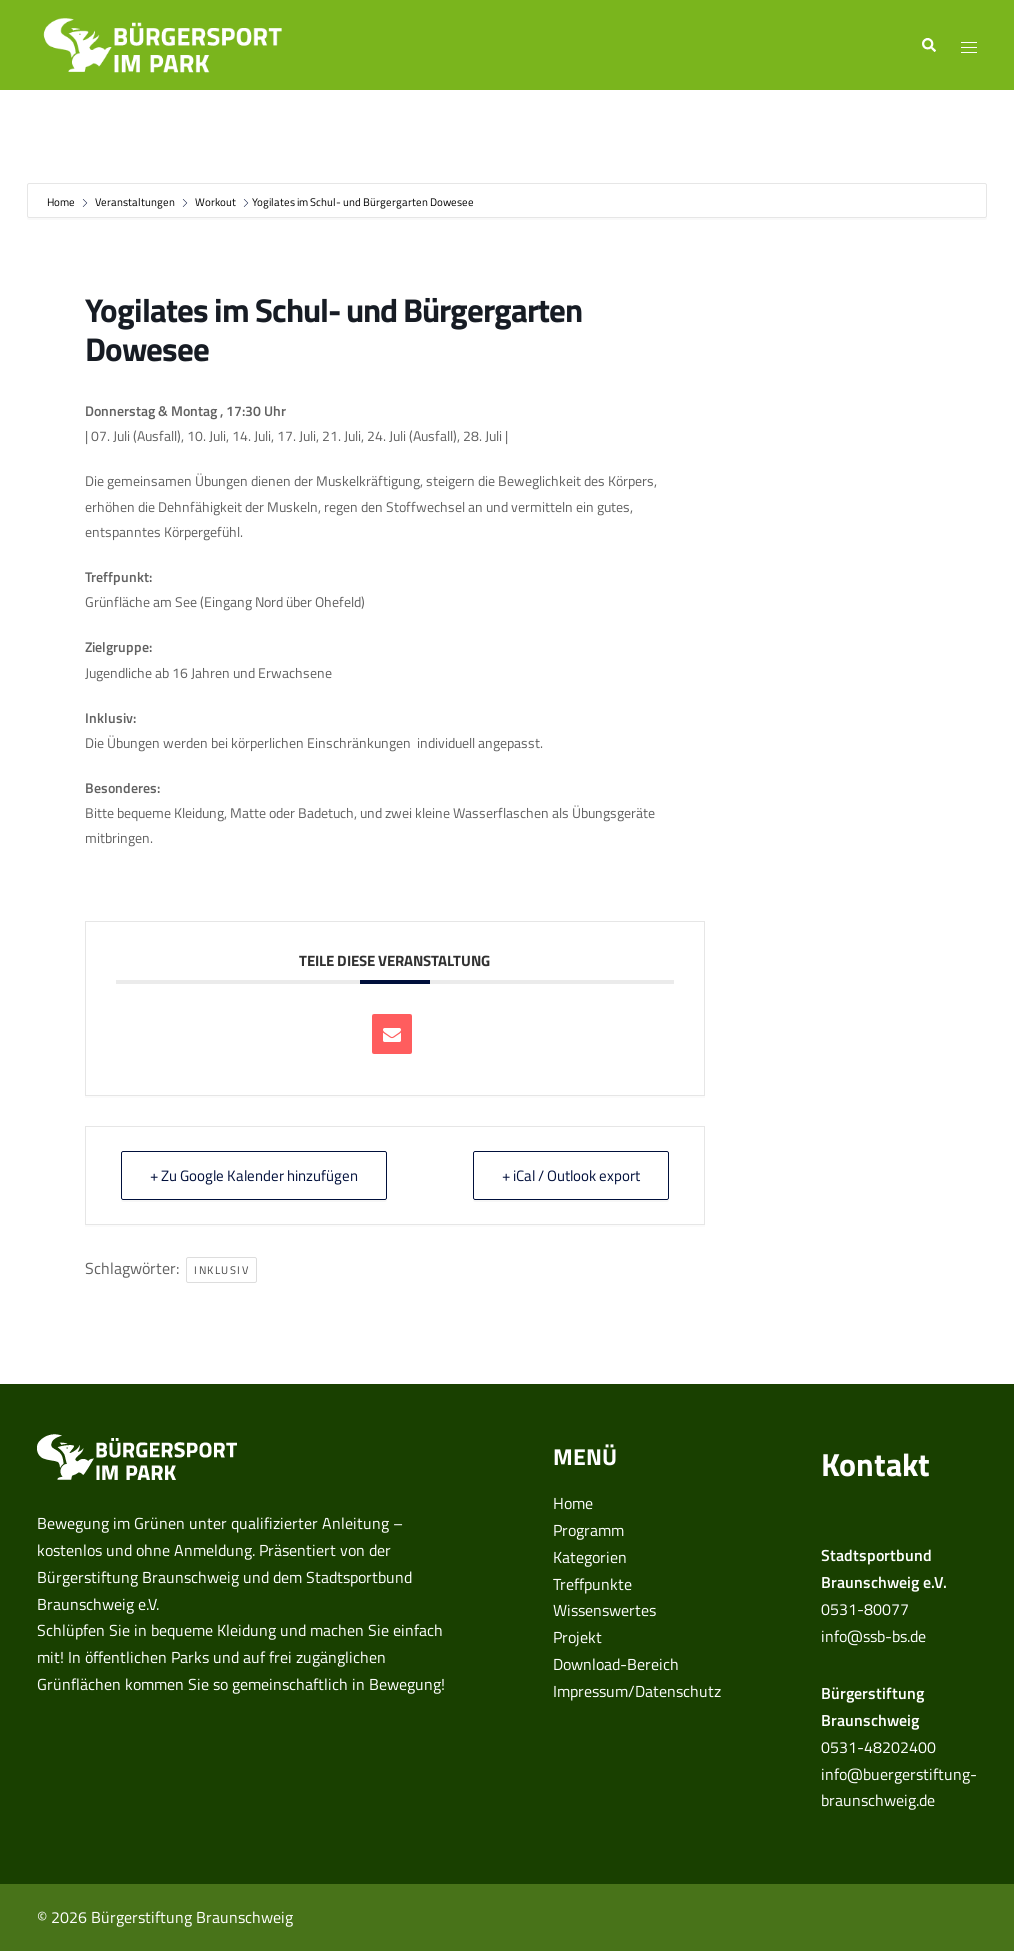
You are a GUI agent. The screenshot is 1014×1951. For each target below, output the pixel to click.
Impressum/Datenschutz (637, 1691)
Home (62, 202)
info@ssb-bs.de (873, 1636)
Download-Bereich (616, 1664)
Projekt (577, 1637)
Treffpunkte (592, 1584)
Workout (215, 202)
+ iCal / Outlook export (571, 1175)
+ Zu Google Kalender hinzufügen (254, 1175)
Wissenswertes (604, 1610)
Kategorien (590, 1557)
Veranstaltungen (135, 202)
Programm (588, 1530)
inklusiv (221, 1270)
